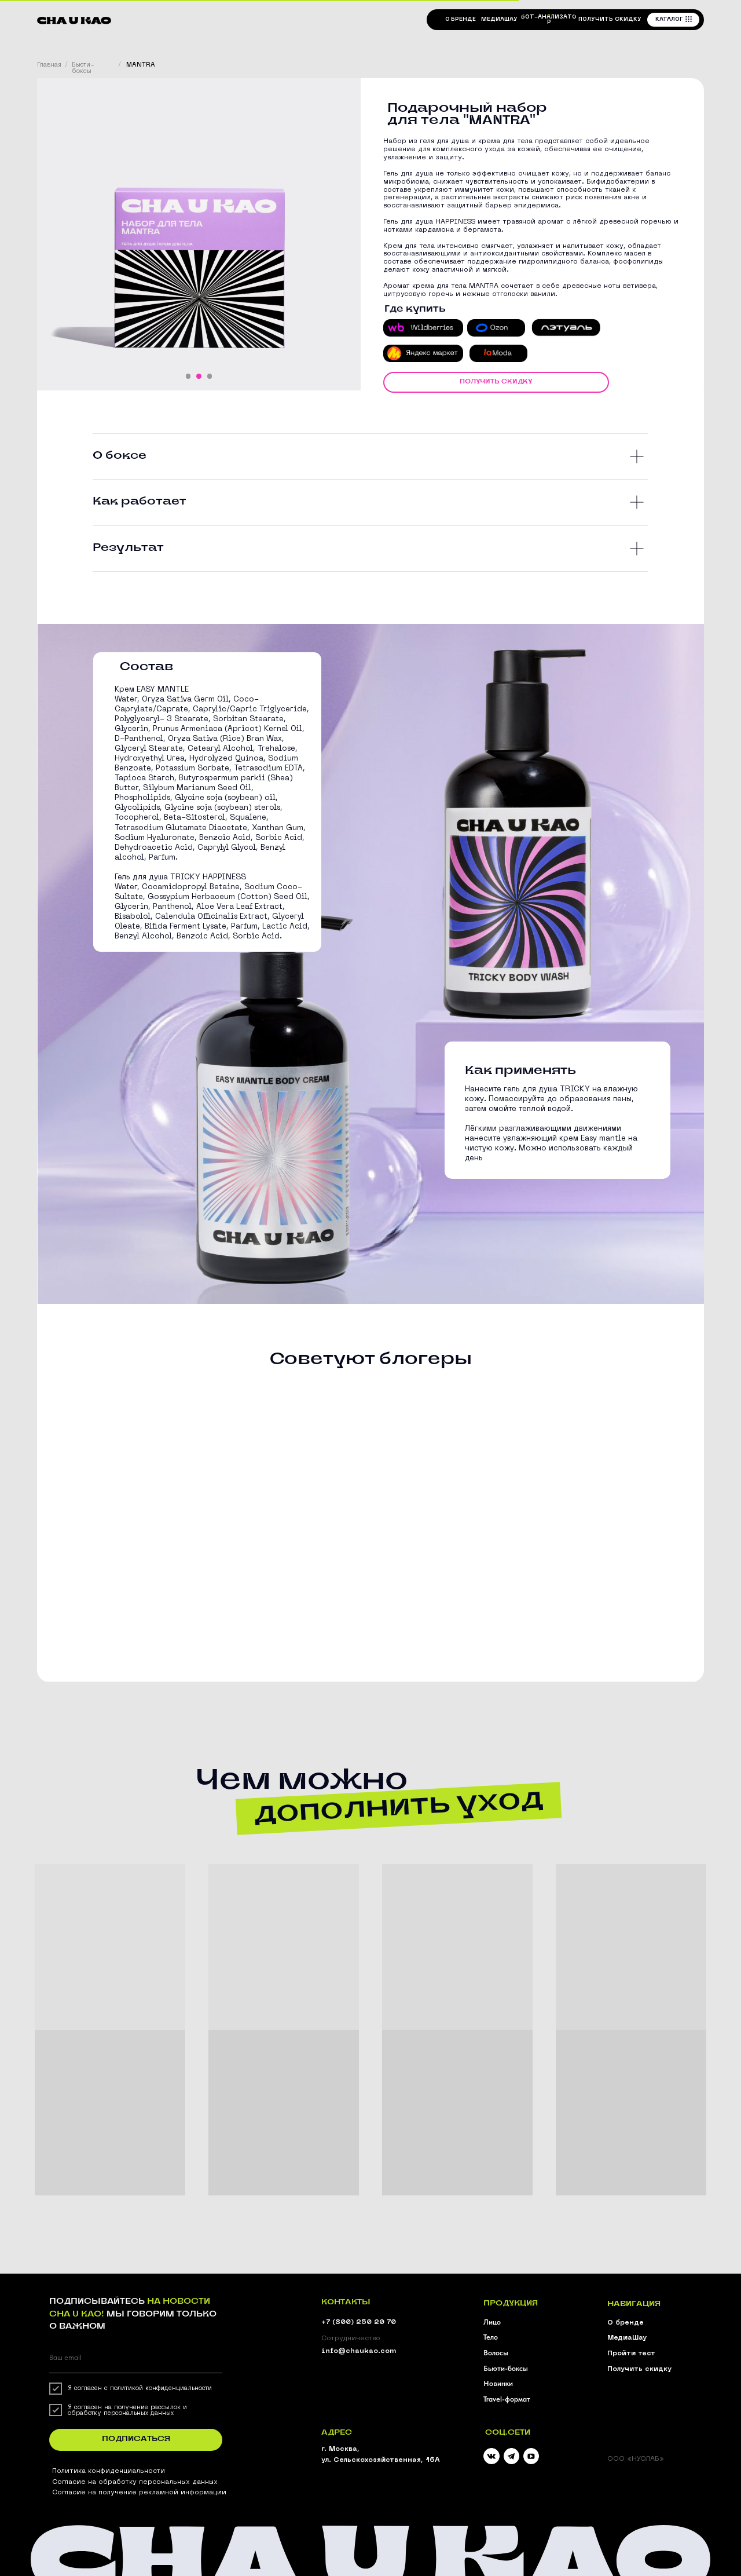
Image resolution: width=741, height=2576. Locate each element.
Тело (490, 2337)
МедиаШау (627, 2337)
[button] (609, 19)
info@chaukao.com (358, 2351)
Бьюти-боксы (83, 68)
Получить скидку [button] (639, 2369)
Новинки (498, 2383)
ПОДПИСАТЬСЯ (136, 2439)
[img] (512, 2456)
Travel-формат (506, 2399)
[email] (135, 2357)
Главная (49, 65)
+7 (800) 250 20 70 (358, 2322)
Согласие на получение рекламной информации (139, 2492)
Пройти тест (631, 2353)
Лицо (492, 2322)
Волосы (495, 2352)
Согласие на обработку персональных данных (135, 2482)
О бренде (625, 2322)
